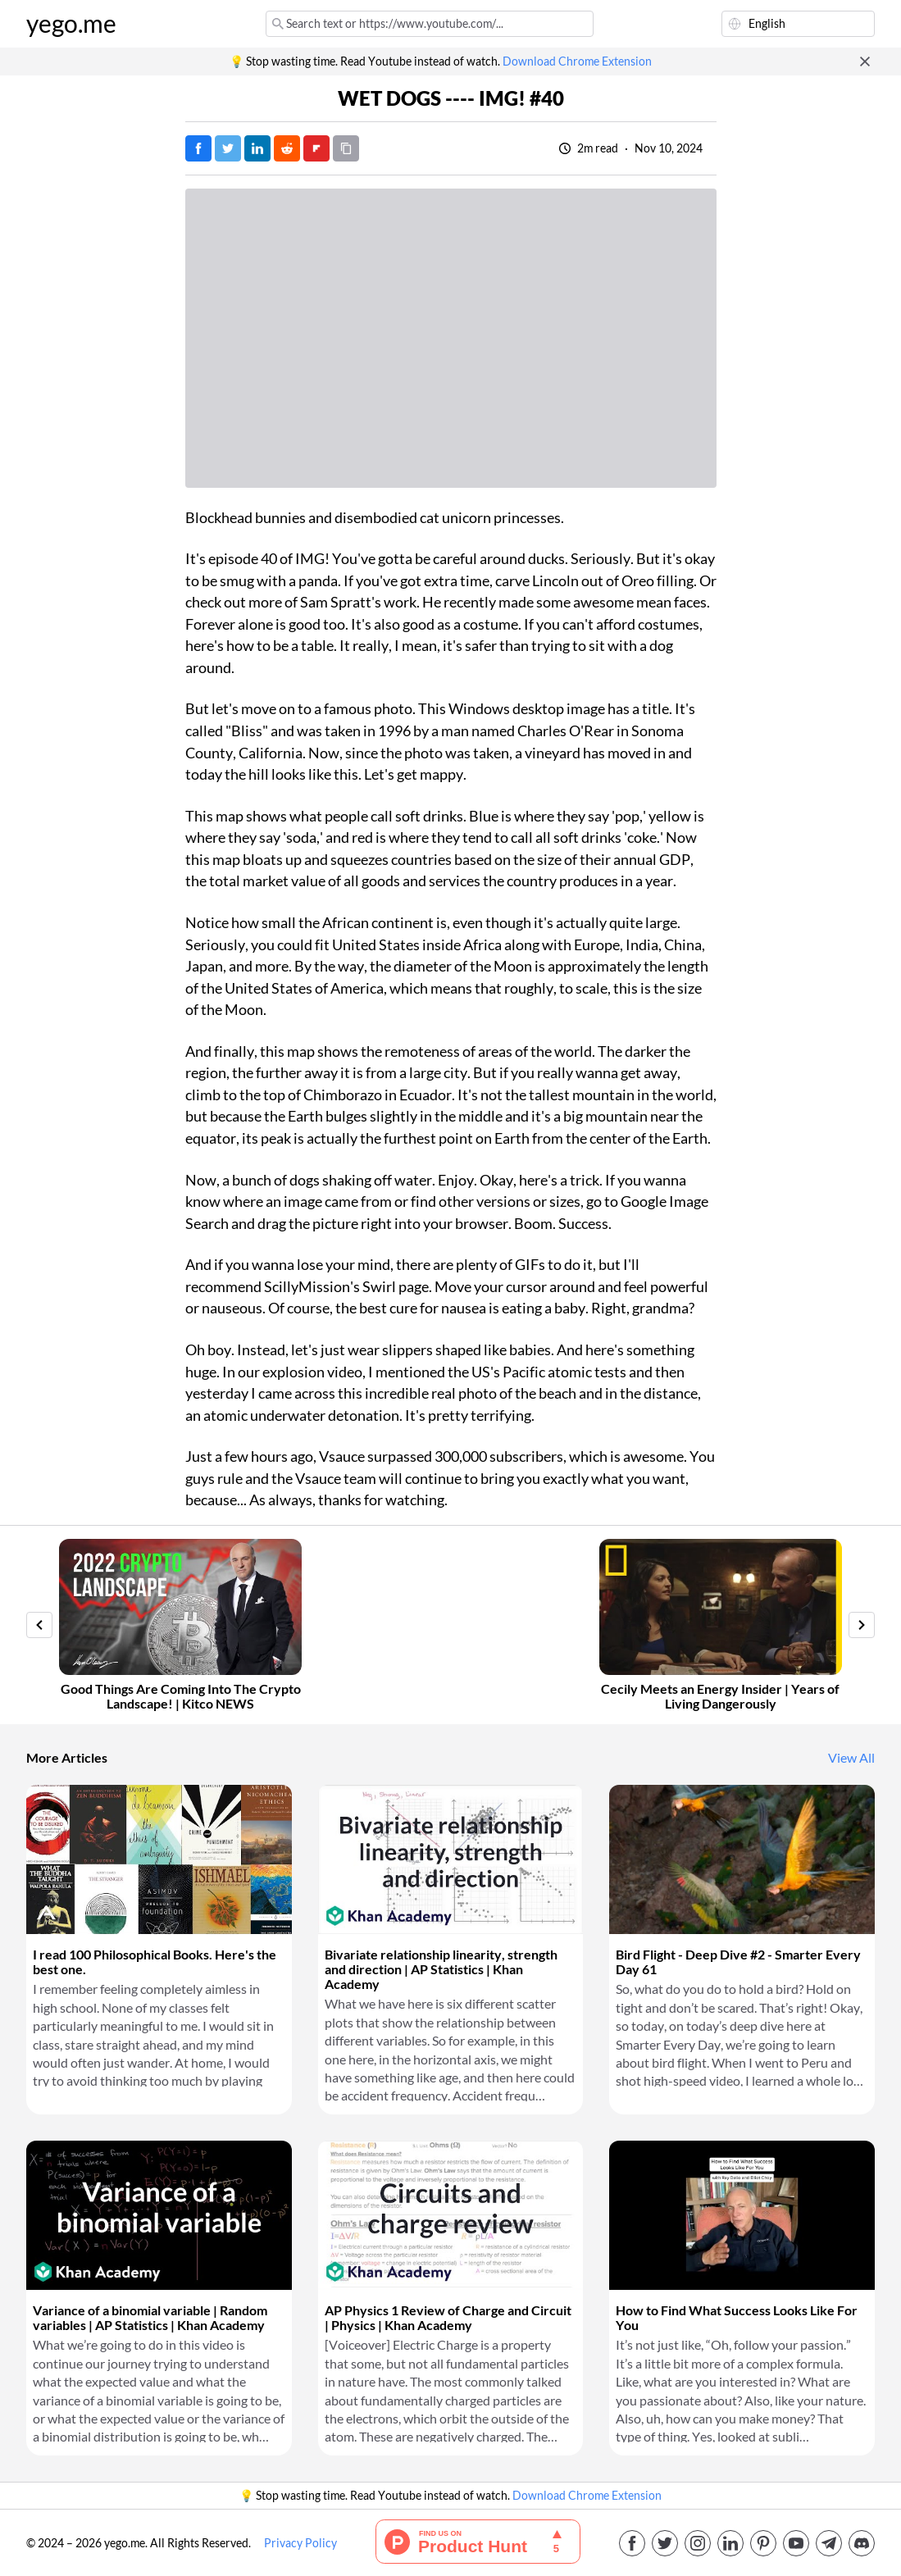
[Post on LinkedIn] (257, 148)
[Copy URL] (346, 148)
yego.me (71, 24)
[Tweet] (228, 148)
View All (851, 1757)
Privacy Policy (300, 2543)
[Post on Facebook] (198, 148)
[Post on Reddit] (287, 148)
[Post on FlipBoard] (316, 148)
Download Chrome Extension (577, 61)
